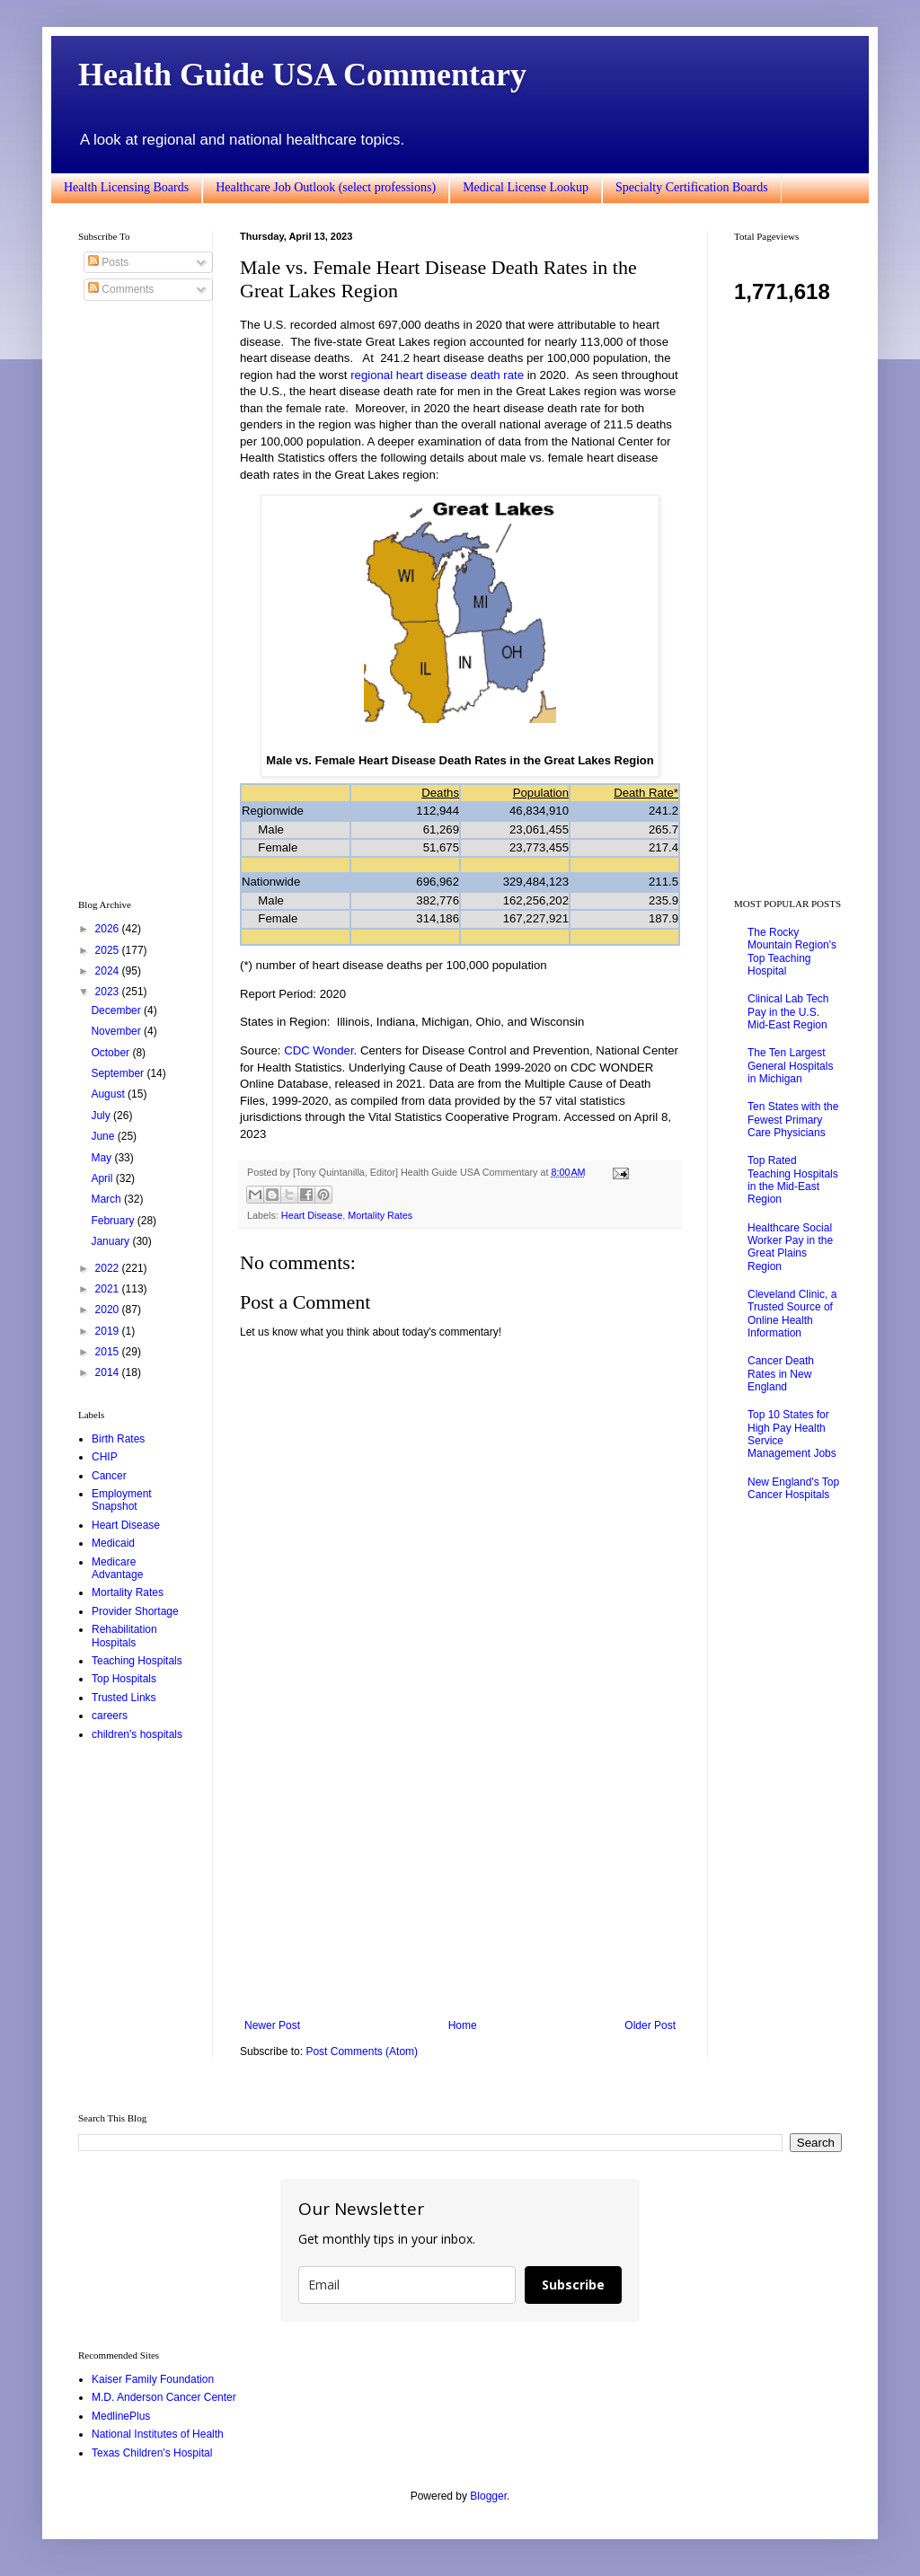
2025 (108, 950)
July (102, 1115)
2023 (108, 991)
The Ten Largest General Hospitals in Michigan (790, 1065)
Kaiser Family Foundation (153, 2379)
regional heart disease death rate (437, 375)
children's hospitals (137, 1734)
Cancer (109, 1475)
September (118, 1073)
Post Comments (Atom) (361, 2051)
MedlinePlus (121, 2416)
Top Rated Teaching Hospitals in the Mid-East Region (793, 1179)
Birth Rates (118, 1439)
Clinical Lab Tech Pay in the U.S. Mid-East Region (788, 1011)
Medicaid (113, 1543)
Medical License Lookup (525, 187)
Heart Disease (311, 1215)
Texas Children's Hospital (152, 2453)
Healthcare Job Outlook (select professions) (326, 187)
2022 (108, 1268)
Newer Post (272, 2025)
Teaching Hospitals (137, 1660)
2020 (108, 1309)
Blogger (488, 2496)
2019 (108, 1331)
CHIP (105, 1457)
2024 (108, 971)
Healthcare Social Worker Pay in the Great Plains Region (790, 1247)
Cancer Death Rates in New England (781, 1373)
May (102, 1157)
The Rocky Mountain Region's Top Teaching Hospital (792, 951)
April (103, 1178)
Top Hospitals (124, 1678)
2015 (108, 1351)
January (111, 1241)
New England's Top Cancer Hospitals (793, 1488)
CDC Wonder (318, 1050)
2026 (108, 928)
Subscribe (573, 2284)
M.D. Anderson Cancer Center (164, 2397)
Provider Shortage (135, 1611)
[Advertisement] (460, 1871)
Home (462, 2025)
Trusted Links (124, 1697)
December (117, 1010)
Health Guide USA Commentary (302, 75)
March (107, 1199)
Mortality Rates (380, 1215)
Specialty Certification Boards (691, 187)
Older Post (650, 2025)
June (104, 1136)
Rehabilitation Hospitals (124, 1635)
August (109, 1094)
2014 (108, 1372)
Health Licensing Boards (126, 187)
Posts (108, 262)
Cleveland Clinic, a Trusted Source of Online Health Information (792, 1313)
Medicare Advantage (117, 1568)
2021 (108, 1289)
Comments (121, 289)
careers (110, 1715)
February (114, 1220)
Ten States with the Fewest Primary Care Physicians (793, 1119)
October (111, 1052)
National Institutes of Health (158, 2434)
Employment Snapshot (122, 1500)
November (117, 1031)
